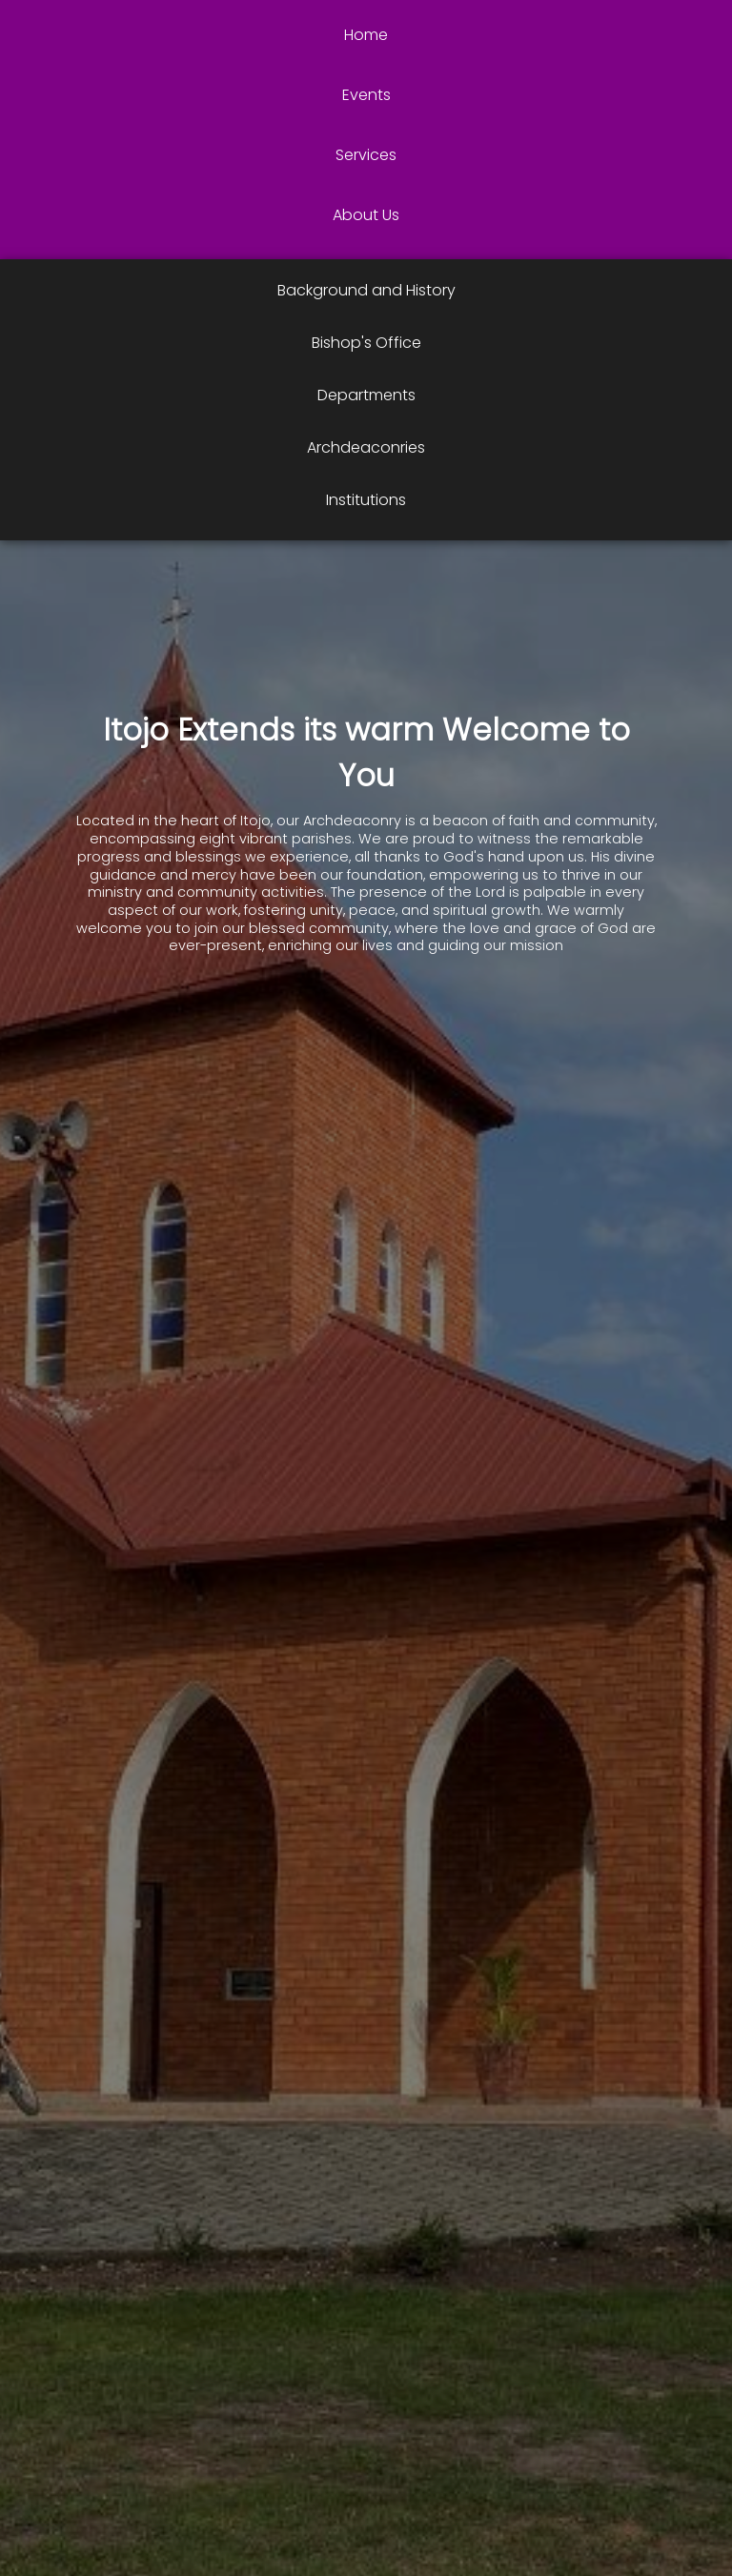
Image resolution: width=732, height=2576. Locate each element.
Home (366, 35)
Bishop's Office (366, 343)
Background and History (366, 290)
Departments (366, 395)
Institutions (366, 500)
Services (366, 155)
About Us (366, 215)
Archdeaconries (366, 447)
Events (366, 95)
